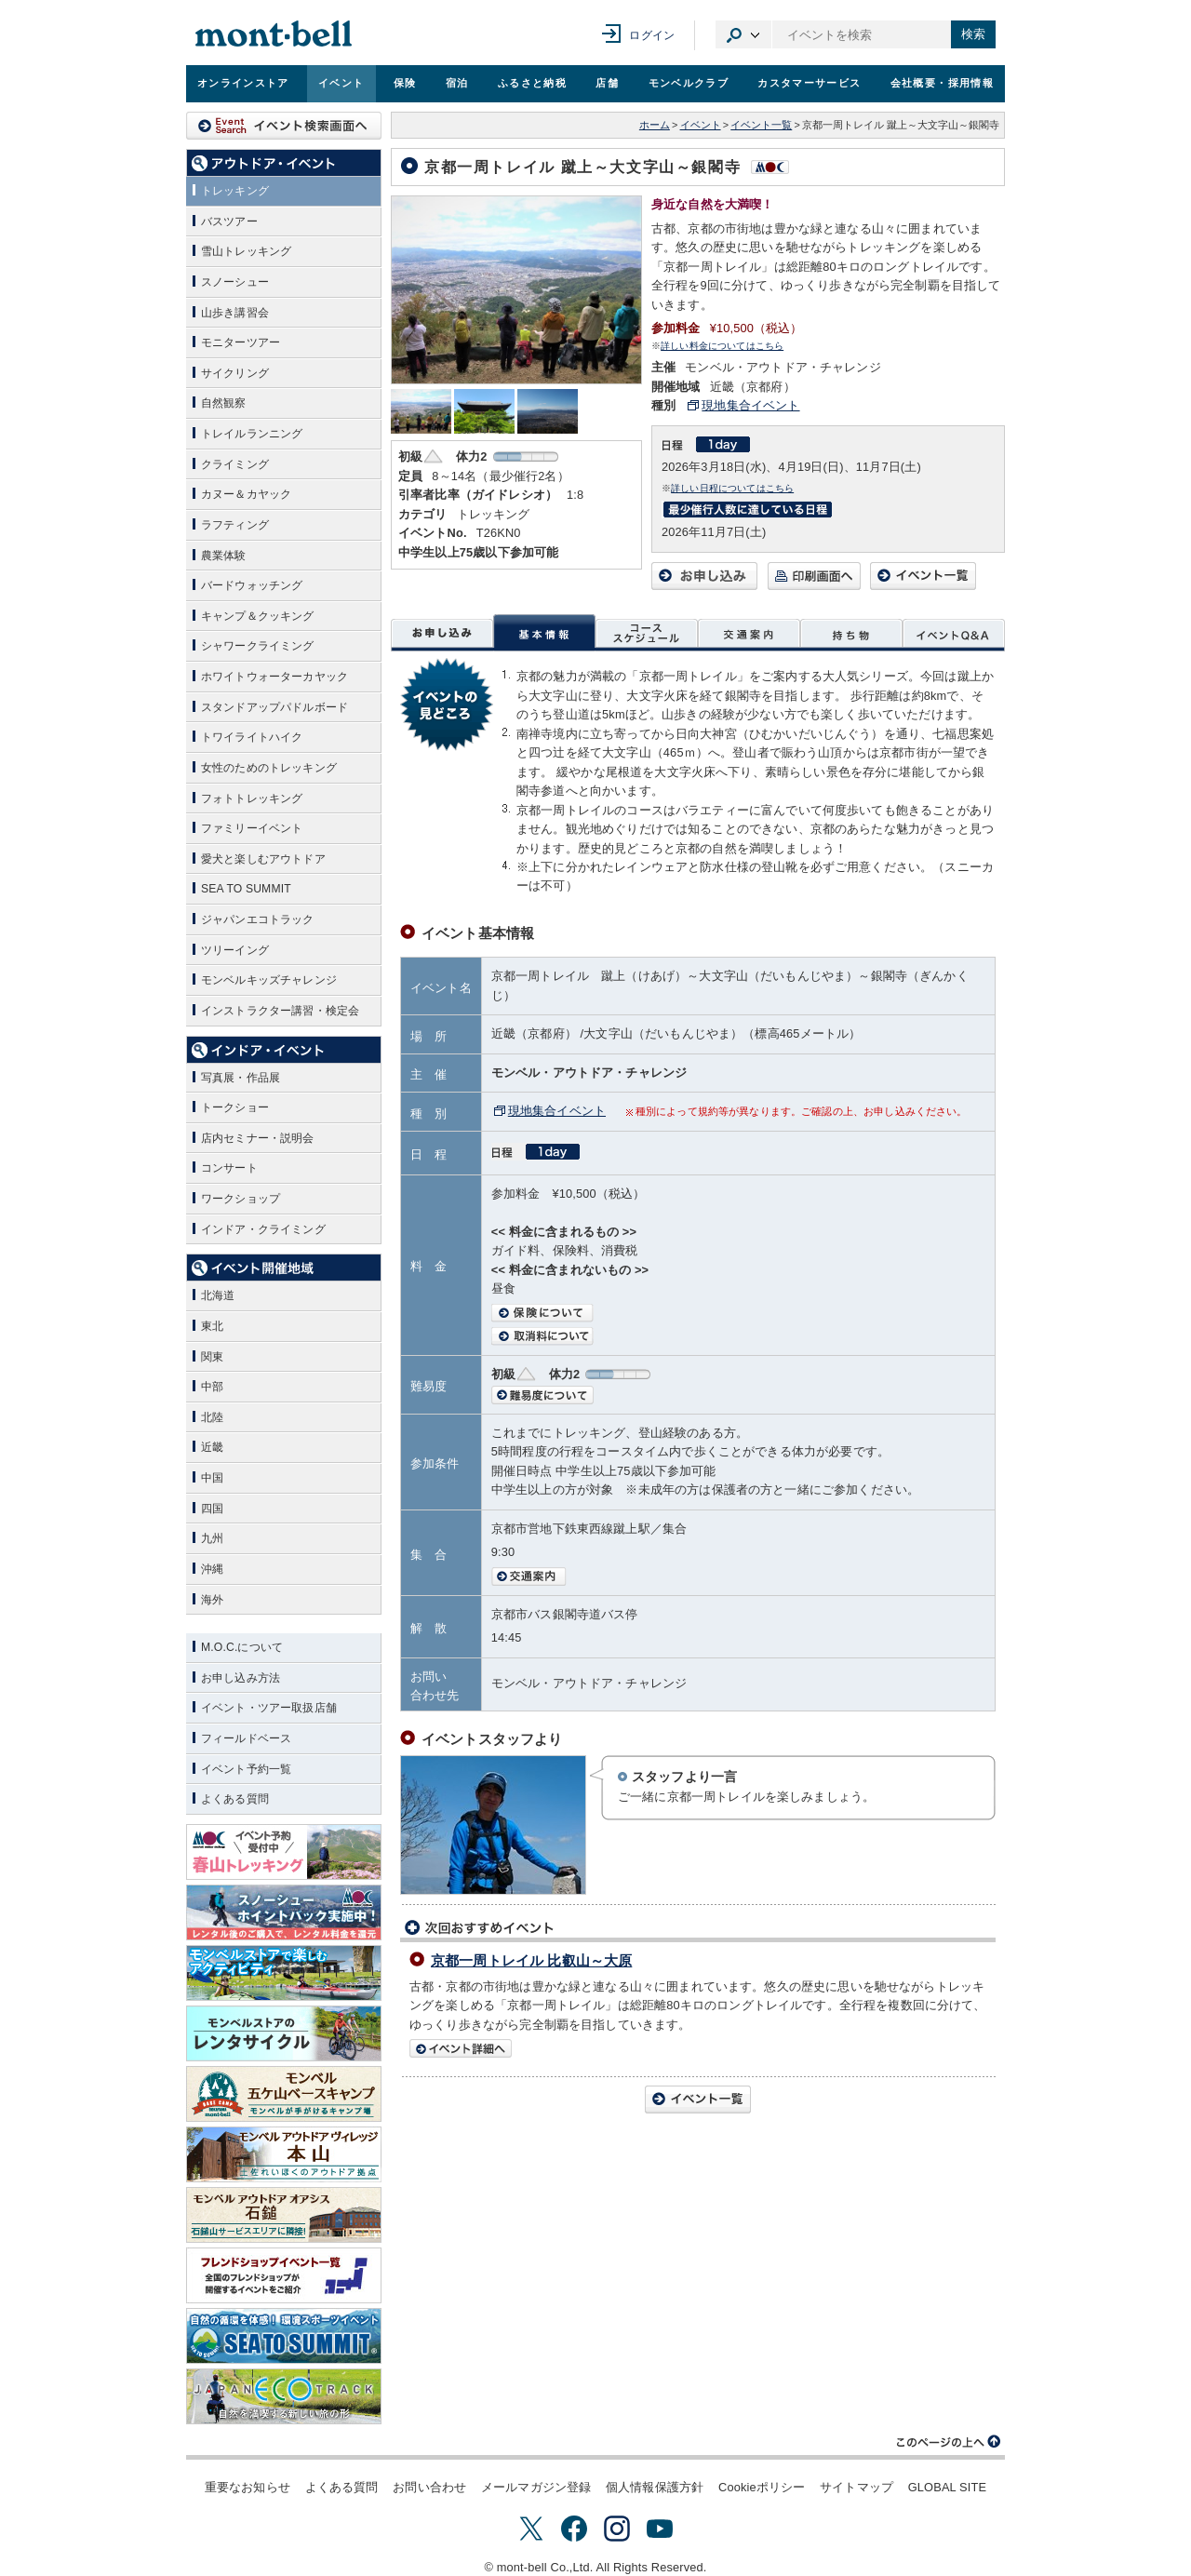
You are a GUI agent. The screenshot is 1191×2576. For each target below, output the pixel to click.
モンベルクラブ (689, 82)
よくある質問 (342, 2487)
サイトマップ (856, 2487)
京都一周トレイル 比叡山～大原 (531, 1960)
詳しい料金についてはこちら (722, 346)
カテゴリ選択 (743, 34)
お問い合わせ (429, 2487)
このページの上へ (949, 2442)
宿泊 (457, 82)
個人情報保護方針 (654, 2487)
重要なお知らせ (247, 2487)
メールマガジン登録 (536, 2487)
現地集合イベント (750, 405)
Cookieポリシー (761, 2487)
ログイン (652, 35)
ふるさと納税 (532, 82)
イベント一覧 (761, 124)
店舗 (607, 82)
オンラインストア (243, 82)
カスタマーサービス (809, 82)
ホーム (654, 124)
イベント (341, 82)
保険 (405, 82)
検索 (973, 34)
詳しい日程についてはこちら (732, 488)
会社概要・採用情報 (942, 82)
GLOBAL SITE (947, 2487)
